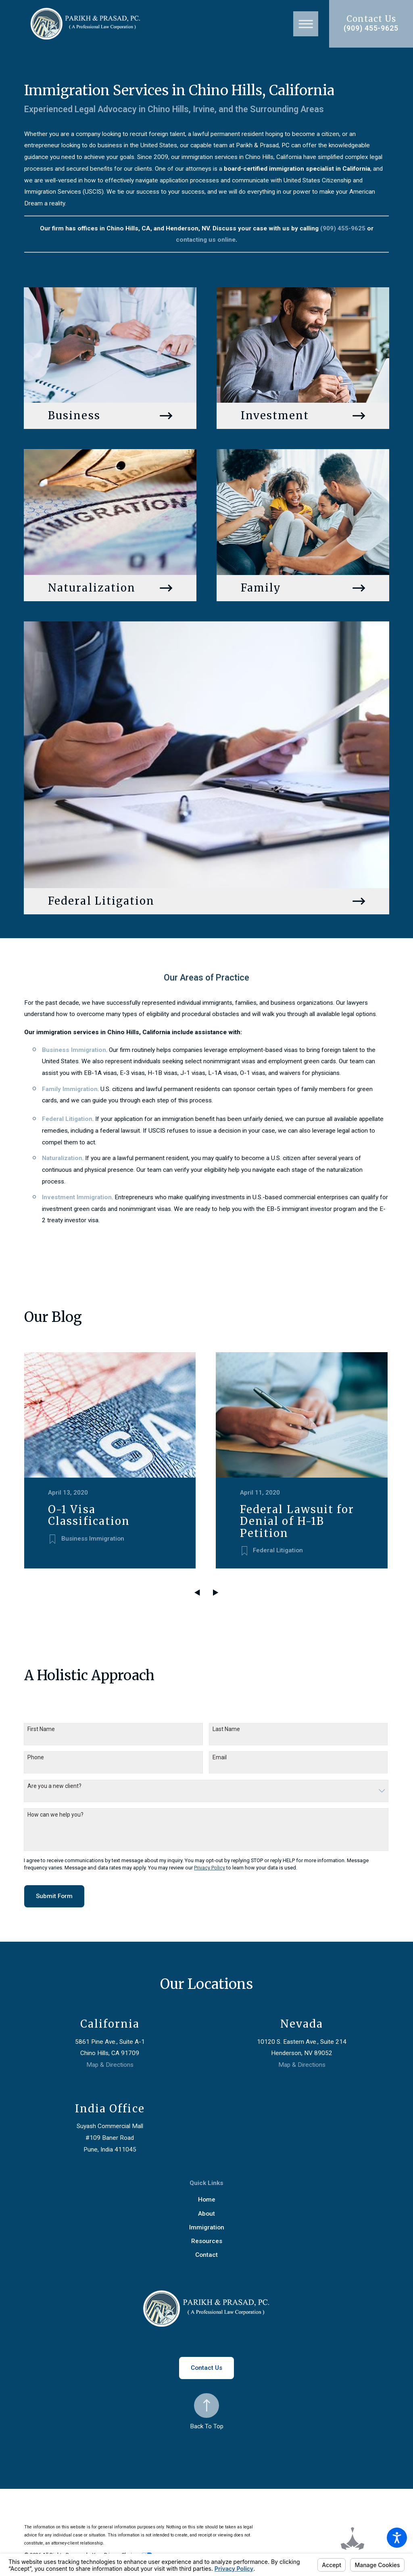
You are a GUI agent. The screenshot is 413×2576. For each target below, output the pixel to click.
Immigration (206, 2223)
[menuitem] (206, 2195)
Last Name (226, 1724)
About (206, 2209)
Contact (206, 2250)
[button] (397, 2538)
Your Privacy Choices (122, 2550)
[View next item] (216, 1588)
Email (220, 1753)
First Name (41, 1724)
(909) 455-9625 (371, 28)
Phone (35, 1753)
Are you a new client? (54, 1782)
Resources (206, 2237)
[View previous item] (197, 1588)
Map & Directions (109, 2060)
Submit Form (54, 1892)
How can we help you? (55, 1810)
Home (206, 2195)
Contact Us (206, 2363)
